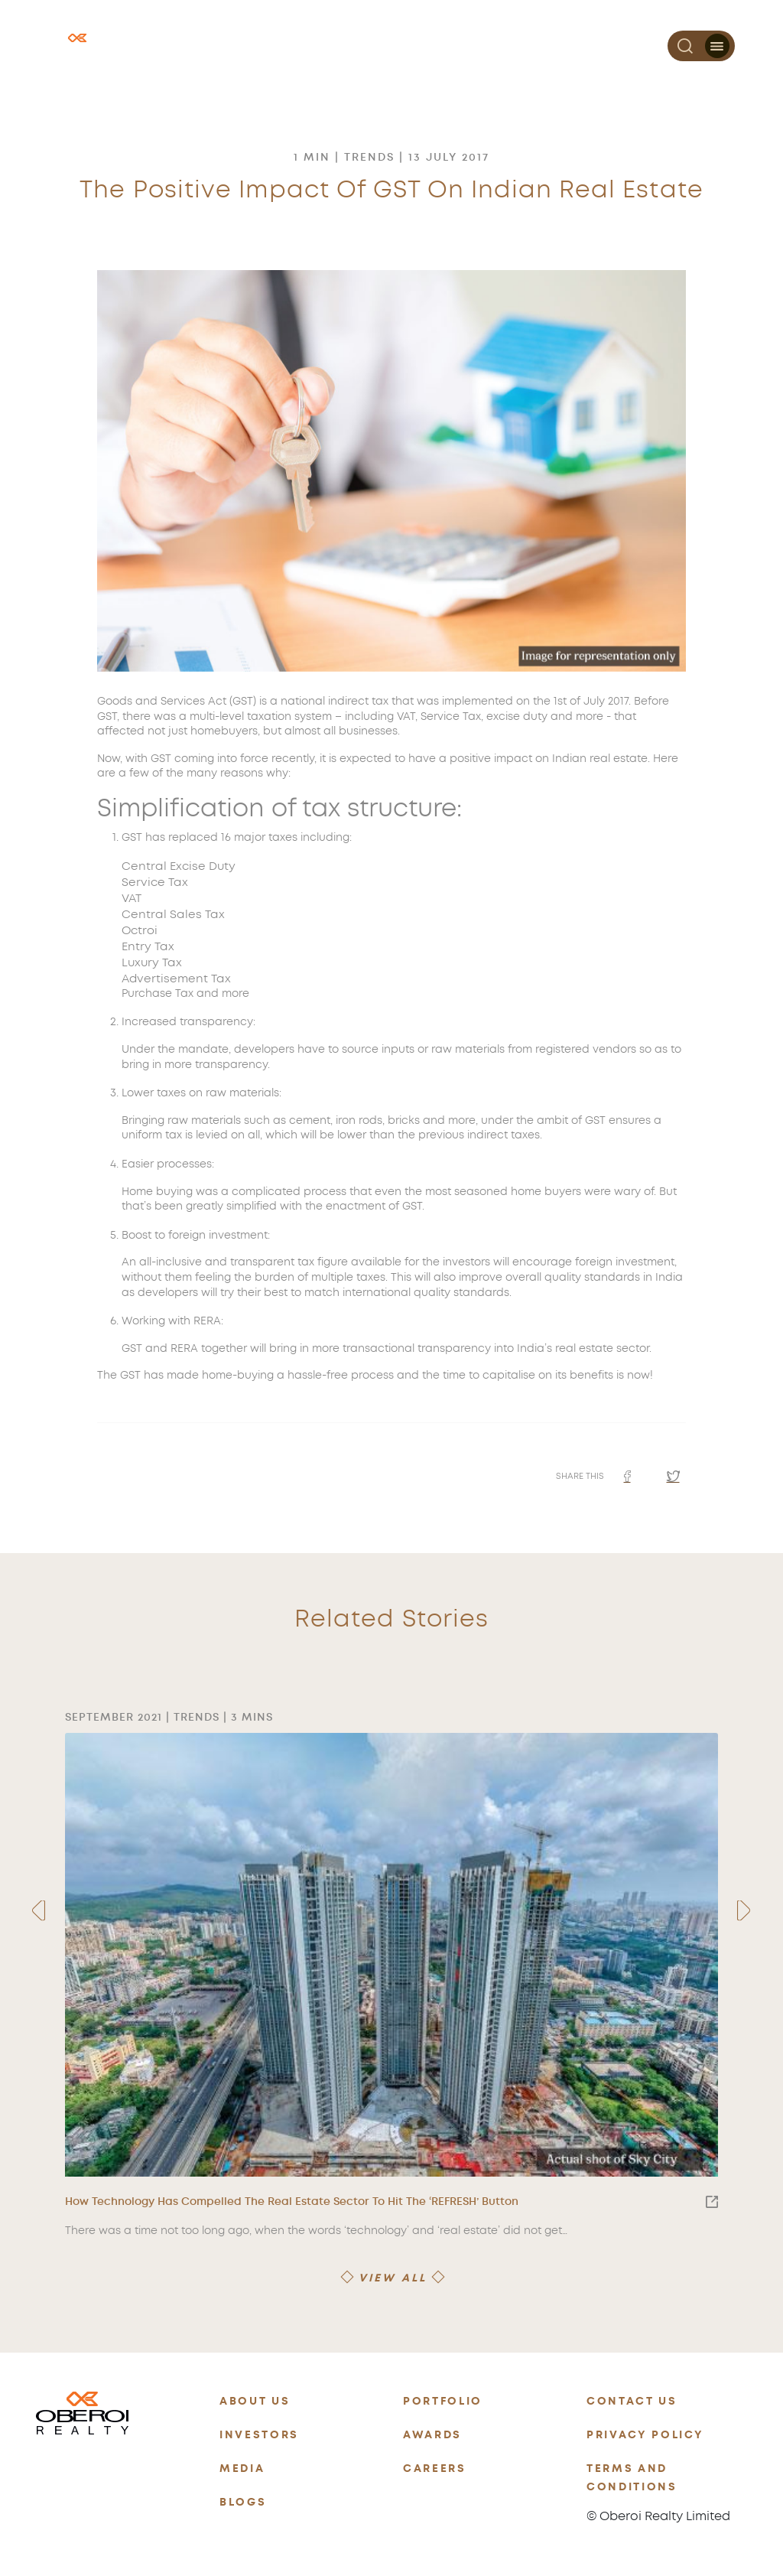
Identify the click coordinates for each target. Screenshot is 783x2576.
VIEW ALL (393, 2278)
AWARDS (432, 2435)
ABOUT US (254, 2401)
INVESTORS (259, 2435)
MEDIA (242, 2468)
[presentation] (39, 1910)
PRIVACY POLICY (645, 2435)
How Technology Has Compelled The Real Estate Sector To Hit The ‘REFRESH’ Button (391, 2202)
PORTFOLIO (442, 2401)
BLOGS (242, 2502)
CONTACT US (631, 2401)
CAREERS (434, 2468)
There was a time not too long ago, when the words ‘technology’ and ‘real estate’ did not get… (316, 2231)
